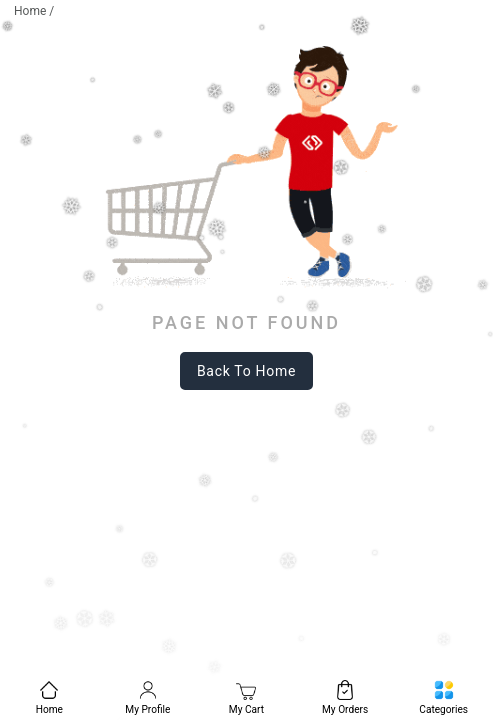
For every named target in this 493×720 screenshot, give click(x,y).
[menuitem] (49, 695)
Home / (34, 11)
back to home (246, 371)
